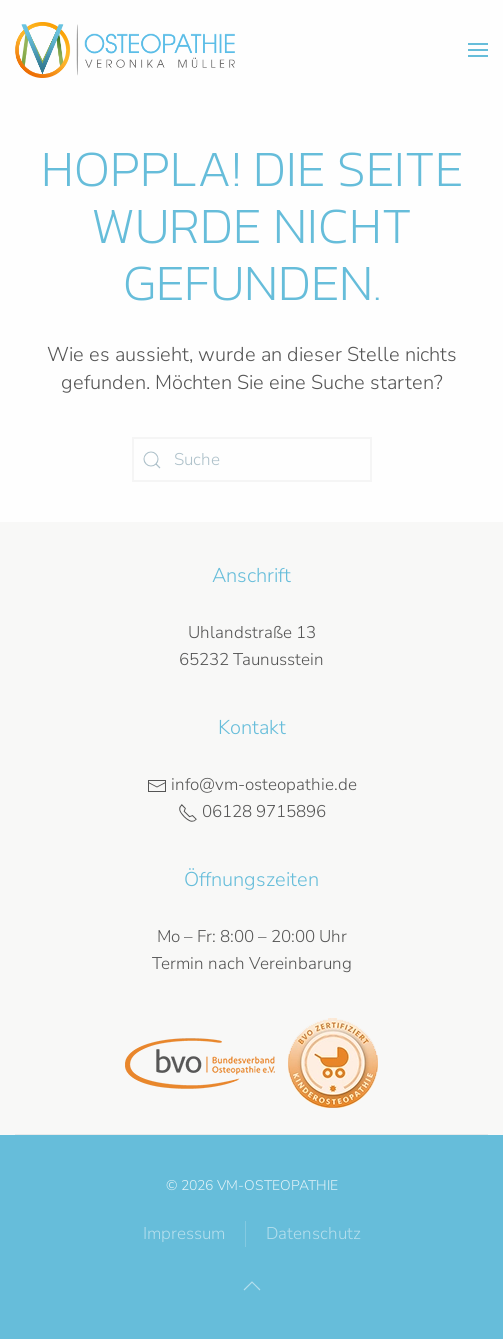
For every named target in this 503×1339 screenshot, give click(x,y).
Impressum (184, 1233)
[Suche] (252, 459)
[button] (478, 50)
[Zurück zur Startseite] (125, 50)
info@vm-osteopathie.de (252, 784)
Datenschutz (313, 1233)
